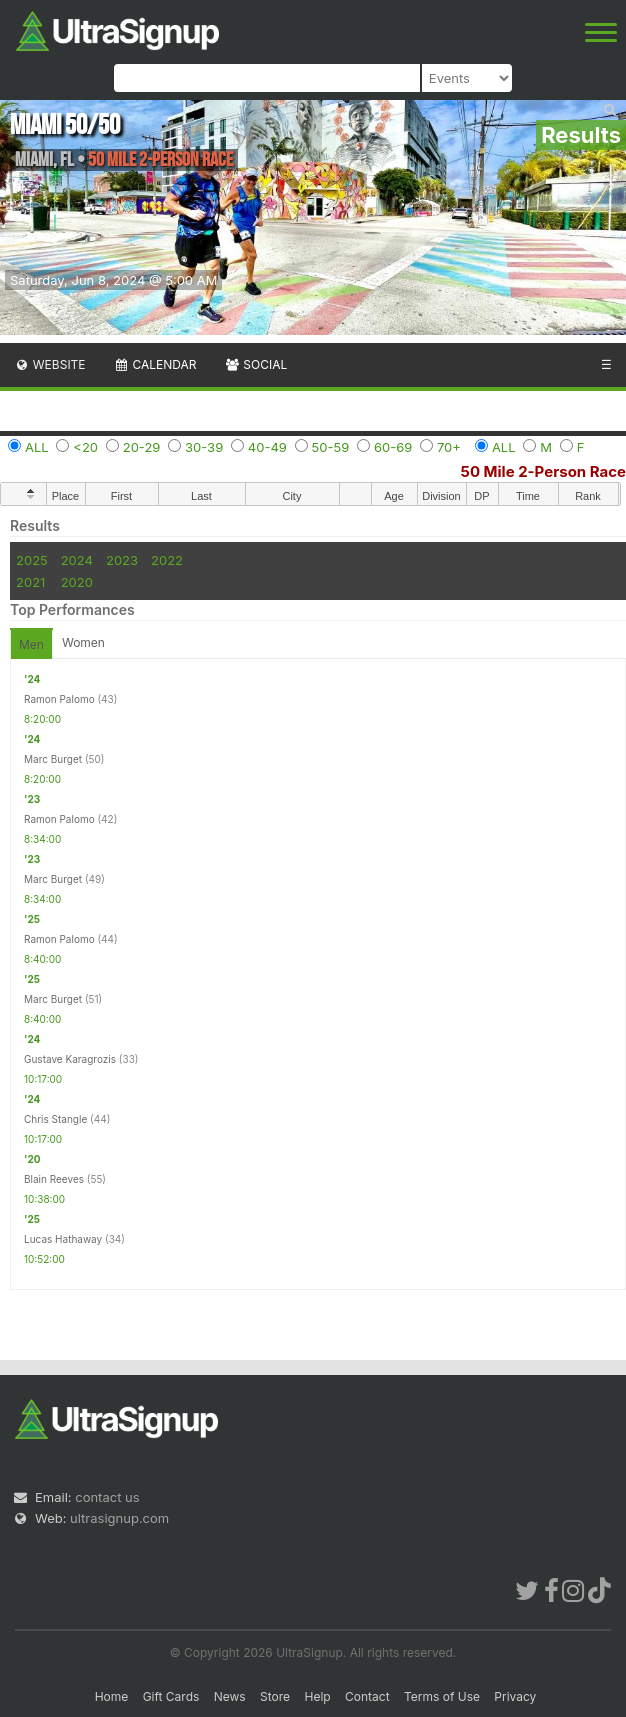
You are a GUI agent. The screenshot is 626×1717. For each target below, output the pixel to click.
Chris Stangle (55, 1119)
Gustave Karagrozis (70, 1059)
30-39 (204, 447)
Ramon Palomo (59, 699)
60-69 (393, 447)
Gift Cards (171, 1696)
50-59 (331, 447)
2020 (77, 582)
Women (83, 642)
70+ (449, 447)
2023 (122, 560)
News (230, 1696)
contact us (107, 1497)
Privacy (515, 1696)
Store (275, 1696)
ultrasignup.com (119, 1518)
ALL (37, 447)
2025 (32, 560)
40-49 (267, 447)
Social (255, 364)
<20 (85, 447)
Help (317, 1696)
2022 (167, 560)
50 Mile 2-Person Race (543, 471)
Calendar (155, 364)
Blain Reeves (54, 1179)
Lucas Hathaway (63, 1239)
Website (50, 364)
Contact (367, 1696)
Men (31, 644)
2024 (77, 560)
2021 (30, 582)
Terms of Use (442, 1696)
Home (112, 1696)
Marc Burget (53, 759)
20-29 (142, 447)
